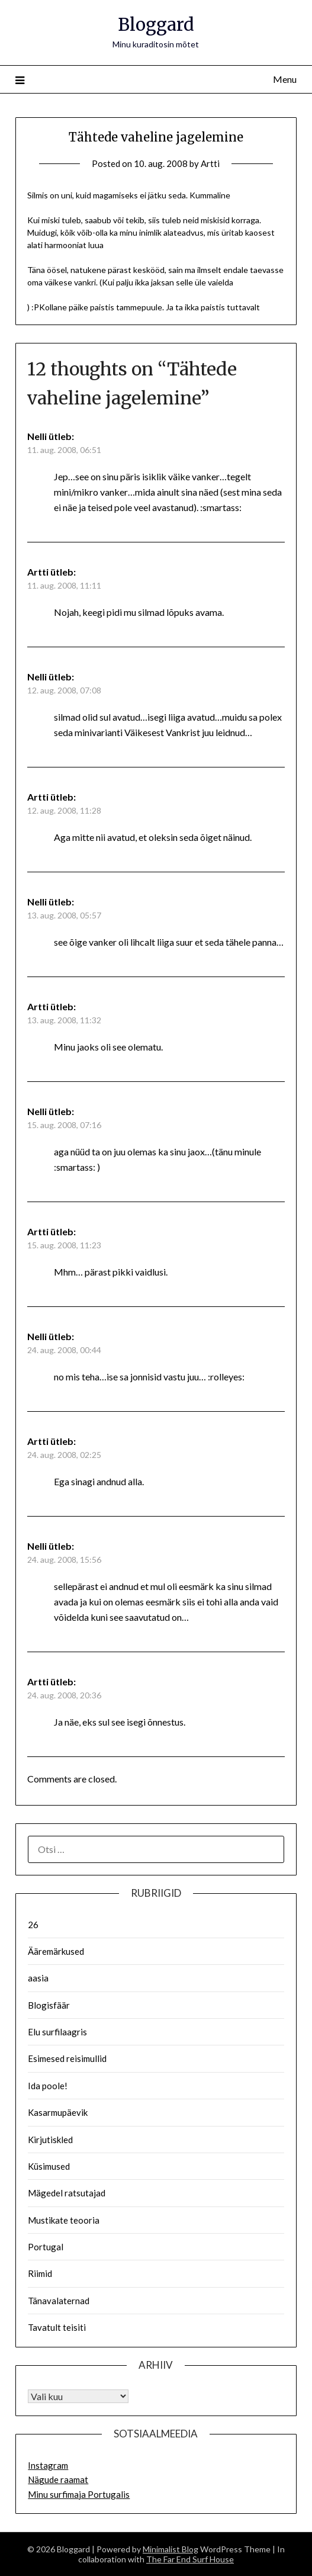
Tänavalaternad (58, 2300)
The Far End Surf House (190, 2559)
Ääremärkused (56, 1951)
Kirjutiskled (50, 2139)
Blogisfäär (49, 2005)
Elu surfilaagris (57, 2031)
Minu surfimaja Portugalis (79, 2494)
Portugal (45, 2246)
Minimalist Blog (170, 2549)
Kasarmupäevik (58, 2112)
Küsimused (49, 2166)
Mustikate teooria (63, 2220)
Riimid (40, 2273)
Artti (210, 163)
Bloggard (156, 25)
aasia (38, 1978)
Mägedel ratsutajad (66, 2193)
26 (33, 1924)
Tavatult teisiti (57, 2327)
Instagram (48, 2465)
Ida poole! (47, 2085)
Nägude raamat (58, 2479)
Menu (285, 79)
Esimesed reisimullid (67, 2058)
